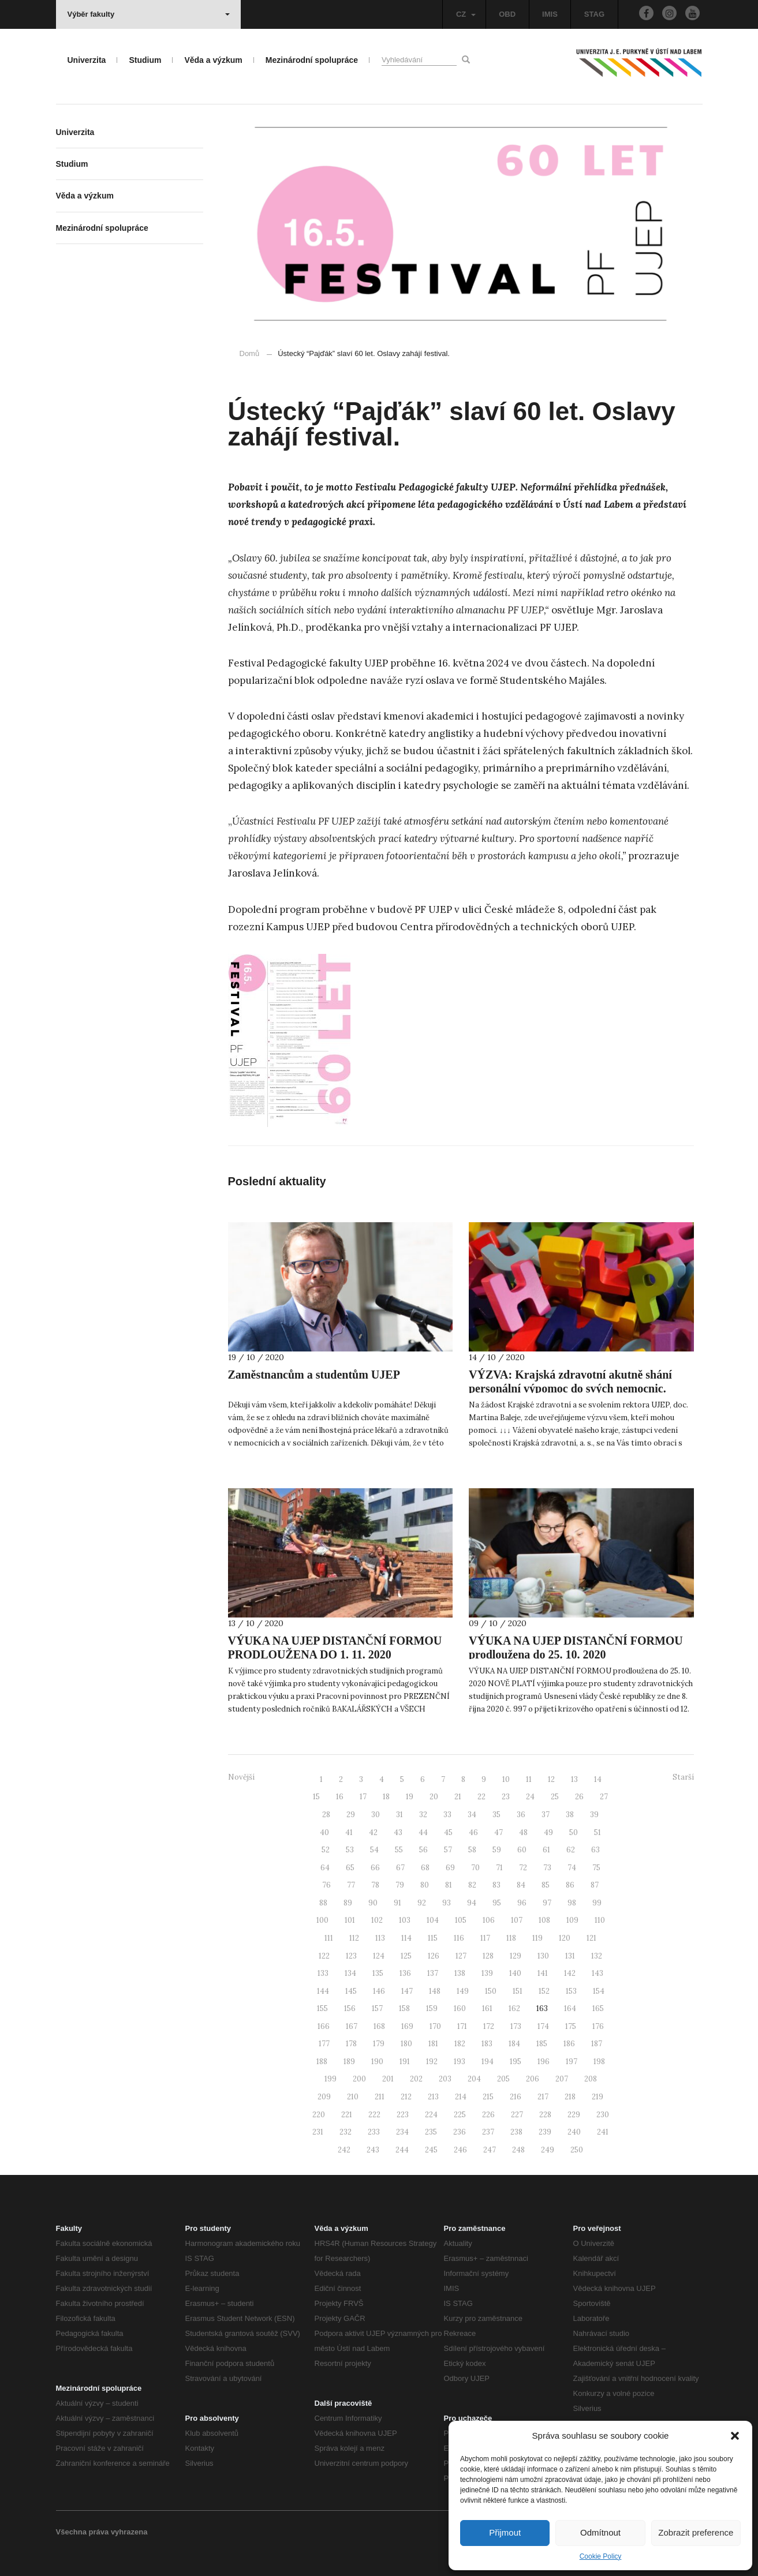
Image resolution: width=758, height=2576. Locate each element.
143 (597, 1973)
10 (506, 1779)
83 (496, 1885)
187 (596, 2044)
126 (433, 1956)
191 (404, 2061)
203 (445, 2079)
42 (373, 1832)
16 (339, 1797)
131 (570, 1956)
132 (596, 1956)
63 (595, 1850)
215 (488, 2097)
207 (561, 2079)
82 (472, 1885)
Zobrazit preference (695, 2532)
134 (350, 1973)
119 (537, 1938)
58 (472, 1850)
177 (324, 2044)
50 (573, 1832)
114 (406, 1938)
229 (573, 2115)
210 (353, 2097)
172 (488, 2026)
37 (546, 1814)
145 (351, 1991)
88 (323, 1903)
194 (487, 2061)
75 (596, 1868)
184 (514, 2044)
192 (432, 2061)
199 (330, 2079)
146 (379, 1991)
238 (516, 2132)
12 (551, 1779)
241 (602, 2132)
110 (600, 1920)
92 (421, 1903)
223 (403, 2115)
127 (460, 1956)
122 (324, 1956)
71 (499, 1868)
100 (322, 1920)
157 (377, 2008)
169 (407, 2026)
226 (488, 2115)
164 (570, 2008)
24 (530, 1797)
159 (432, 2008)
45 (448, 1832)
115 (433, 1938)
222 (374, 2115)
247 (489, 2150)
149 (463, 1991)
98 (571, 1903)
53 (350, 1850)
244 (402, 2150)
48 (523, 1832)
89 (347, 1903)
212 (406, 2097)
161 (487, 2008)
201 (388, 2079)
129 (515, 1956)
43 (398, 1832)
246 (460, 2150)
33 (447, 1814)
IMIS (550, 14)
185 (541, 2044)
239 (545, 2132)
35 (496, 1814)
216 (515, 2097)
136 (405, 1973)
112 (354, 1938)
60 (522, 1850)
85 (546, 1885)
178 (351, 2044)
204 (474, 2079)
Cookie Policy (601, 2556)
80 (424, 1885)
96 (522, 1903)
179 (378, 2044)
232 (345, 2132)
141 (542, 1973)
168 (379, 2026)
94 (471, 1903)
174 (543, 2026)
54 (374, 1850)
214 (460, 2097)
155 (322, 2008)
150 (490, 1991)
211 (379, 2097)
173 (515, 2026)
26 (579, 1797)
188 (321, 2061)
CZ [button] (466, 14)
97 (547, 1903)
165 (598, 2008)
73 (547, 1868)
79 (399, 1885)
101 (350, 1920)
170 (435, 2026)
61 (546, 1850)
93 (446, 1903)
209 (324, 2097)
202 (416, 2079)
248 (518, 2150)
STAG (594, 14)
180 (406, 2044)
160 (460, 2008)
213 (433, 2097)
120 (564, 1938)
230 (602, 2115)
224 (431, 2115)
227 (517, 2115)
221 (346, 2115)
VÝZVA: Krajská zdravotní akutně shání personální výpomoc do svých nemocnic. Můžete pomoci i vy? (570, 1388)
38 (570, 1814)
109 (572, 1920)
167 (351, 2026)
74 (571, 1868)
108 (544, 1920)
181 (433, 2044)
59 (496, 1850)
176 (598, 2026)
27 (604, 1797)
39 (594, 1814)
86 (570, 1885)
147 (407, 1991)
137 (432, 1973)
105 (460, 1920)
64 (325, 1868)
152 (544, 1991)
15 (316, 1797)
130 (543, 1956)
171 (462, 2026)
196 (543, 2061)
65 (350, 1868)
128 (488, 1956)
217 (542, 2097)
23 (506, 1797)
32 (423, 1814)
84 (521, 1885)
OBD (507, 14)
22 (481, 1797)
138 (459, 1973)
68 (425, 1868)
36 (521, 1814)
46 (473, 1832)
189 (349, 2061)
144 (323, 1991)
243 (373, 2150)
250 (576, 2150)
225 (460, 2115)
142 (570, 1973)
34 (472, 1814)
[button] (735, 2436)
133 (323, 1973)
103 (404, 1920)
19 (409, 1797)
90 (373, 1903)
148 (434, 1991)
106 (489, 1920)
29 (350, 1814)
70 (475, 1868)
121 (591, 1938)
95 (496, 1903)
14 (598, 1779)
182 (459, 2044)
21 (457, 1797)
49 (548, 1832)
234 (402, 2132)
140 (515, 1973)
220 (318, 2115)
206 (532, 2079)
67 (400, 1868)
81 (448, 1885)
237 (488, 2132)
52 (326, 1850)
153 (571, 1991)
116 (459, 1938)
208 (590, 2079)
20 (434, 1797)
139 (487, 1973)
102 (377, 1920)
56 (423, 1850)
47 (498, 1832)
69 (450, 1868)
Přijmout (505, 2532)
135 (377, 1973)
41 (349, 1832)
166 (324, 2026)
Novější (241, 1777)
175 (570, 2026)
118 (511, 1938)
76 (326, 1885)
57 (448, 1850)
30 (375, 1814)
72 (523, 1868)
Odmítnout (600, 2532)
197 (571, 2061)
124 (378, 1956)
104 (433, 1920)
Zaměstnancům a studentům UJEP (314, 1374)
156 (350, 2008)
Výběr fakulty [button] (149, 14)
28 (326, 1814)
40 (324, 1832)
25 (555, 1797)
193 (459, 2061)
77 (351, 1885)
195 (515, 2061)
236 (459, 2132)
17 (363, 1797)
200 (359, 2079)
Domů (250, 353)
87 (595, 1885)
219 (597, 2097)
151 (517, 1991)
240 (574, 2132)
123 (351, 1956)
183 (486, 2044)
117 (485, 1938)
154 (598, 1991)
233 (374, 2132)
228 (545, 2115)
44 (423, 1832)
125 (406, 1956)
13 (574, 1779)
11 (529, 1779)
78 (375, 1885)
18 (386, 1797)
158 (404, 2008)
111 (328, 1938)
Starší (683, 1777)
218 (570, 2097)
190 (377, 2061)
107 (516, 1920)
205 (503, 2079)
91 (397, 1903)
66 (375, 1868)
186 (569, 2044)
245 (431, 2150)
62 (570, 1850)
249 (547, 2150)
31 (399, 1814)
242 (344, 2150)
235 (431, 2132)
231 (317, 2132)
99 (597, 1903)
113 (380, 1938)
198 (599, 2061)
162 (514, 2008)
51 (597, 1832)
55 (399, 1850)
